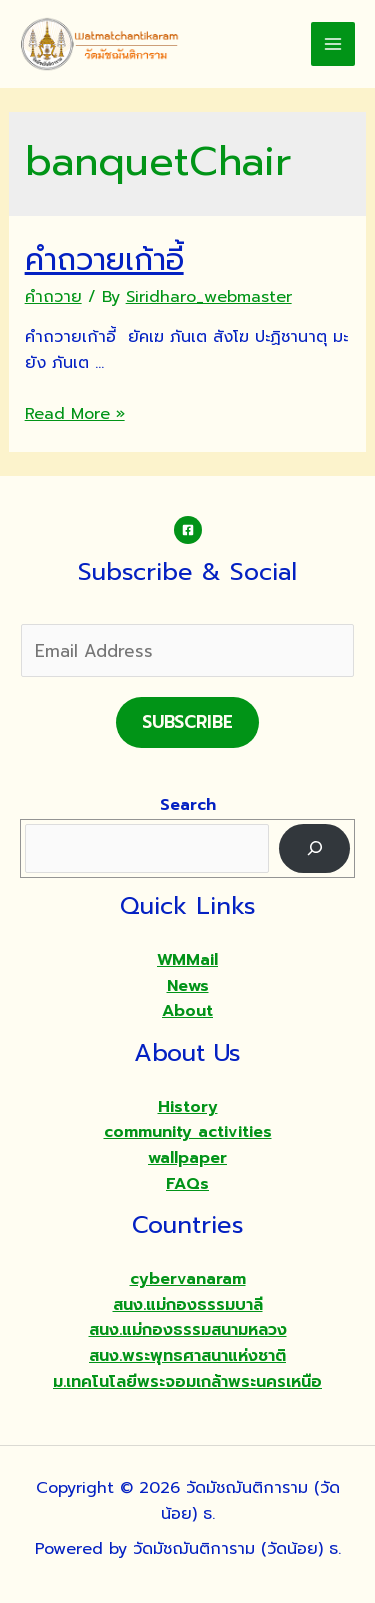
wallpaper (187, 1158)
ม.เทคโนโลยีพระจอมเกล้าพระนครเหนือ (187, 1382)
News (188, 986)
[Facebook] (188, 530)
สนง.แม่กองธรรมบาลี (188, 1305)
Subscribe (187, 722)
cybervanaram (188, 1279)
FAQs (187, 1184)
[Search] (314, 848)
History (188, 1107)
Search (188, 805)
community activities (188, 1132)
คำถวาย (53, 297)
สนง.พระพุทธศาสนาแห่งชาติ (187, 1356)
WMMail (187, 960)
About (187, 1011)
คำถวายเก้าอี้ (104, 260)
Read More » (75, 414)
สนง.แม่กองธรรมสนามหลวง (188, 1330)
